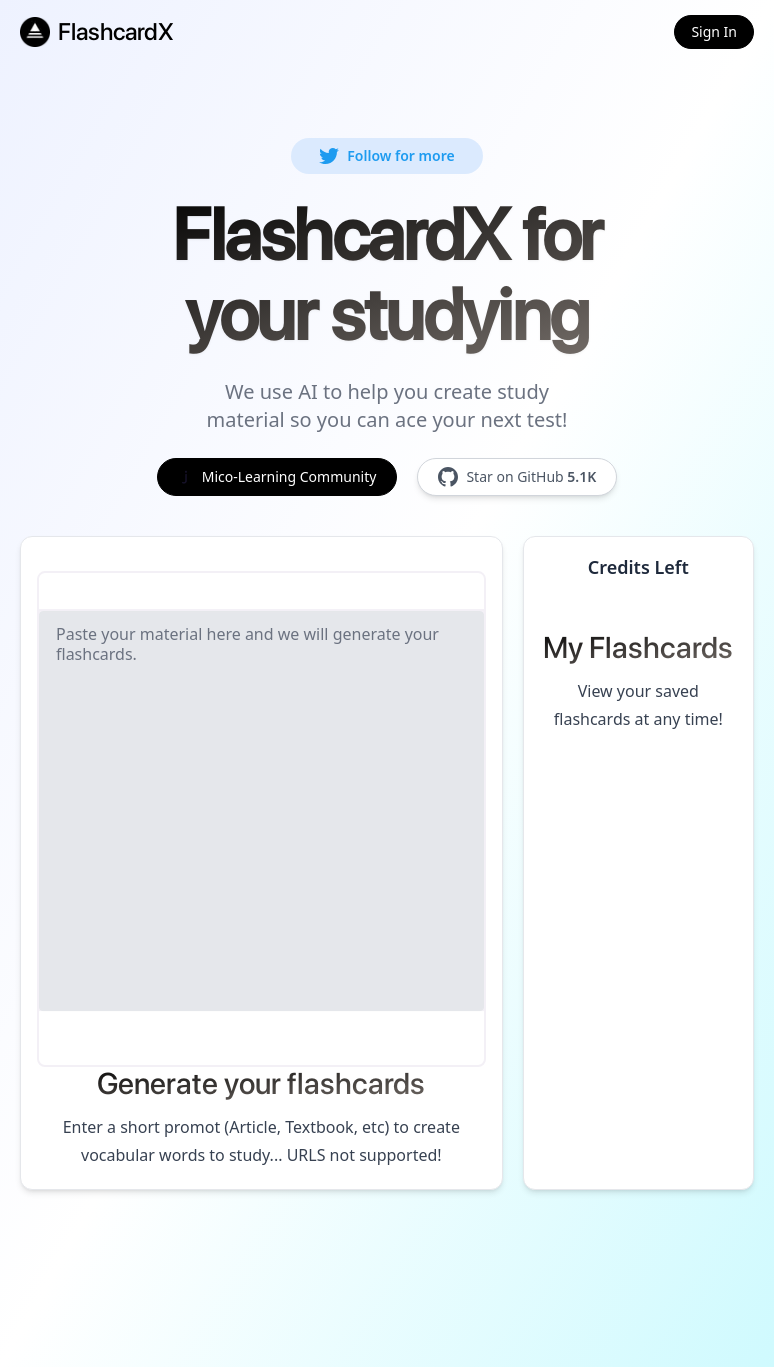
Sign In (714, 31)
